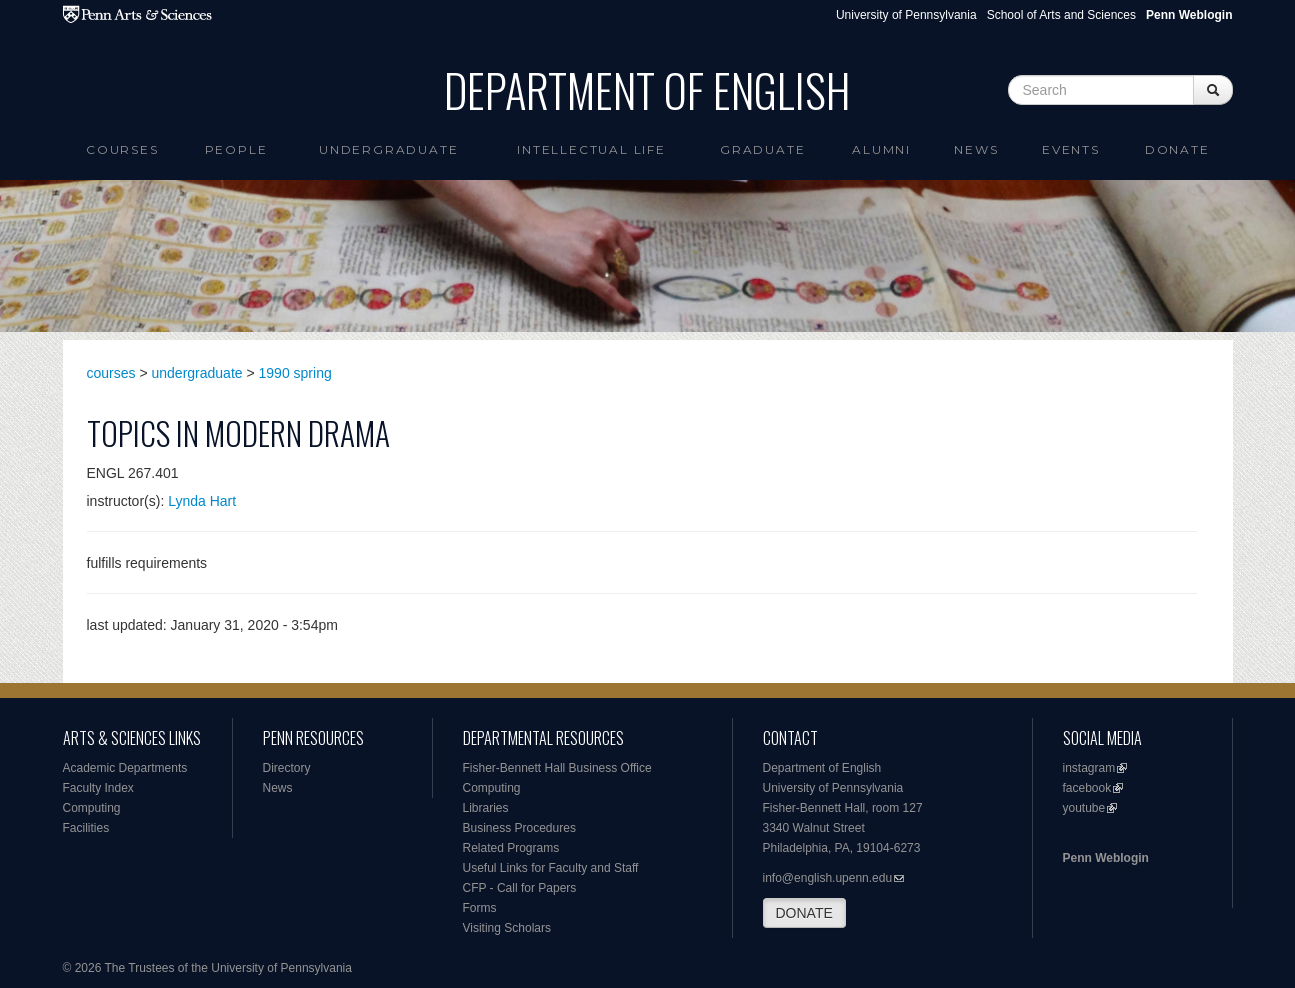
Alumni (881, 149)
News (976, 149)
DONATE (804, 913)
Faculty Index (98, 788)
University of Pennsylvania (906, 15)
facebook (1087, 788)
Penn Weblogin (1106, 858)
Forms (480, 908)
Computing (92, 808)
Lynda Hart (202, 501)
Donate (1177, 149)
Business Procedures (519, 828)
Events (1071, 149)
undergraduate (197, 373)
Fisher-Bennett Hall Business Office (557, 768)
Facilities (86, 828)
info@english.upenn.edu (828, 878)
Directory (287, 768)
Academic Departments (125, 768)
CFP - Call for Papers (520, 888)
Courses (122, 149)
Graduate (762, 149)
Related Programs (511, 848)
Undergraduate (388, 149)
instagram (1089, 768)
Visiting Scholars (507, 928)
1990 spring (295, 373)
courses (111, 373)
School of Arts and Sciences (1061, 15)
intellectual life (591, 149)
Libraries (486, 808)
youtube (1084, 808)
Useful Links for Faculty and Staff (551, 868)
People (236, 149)
